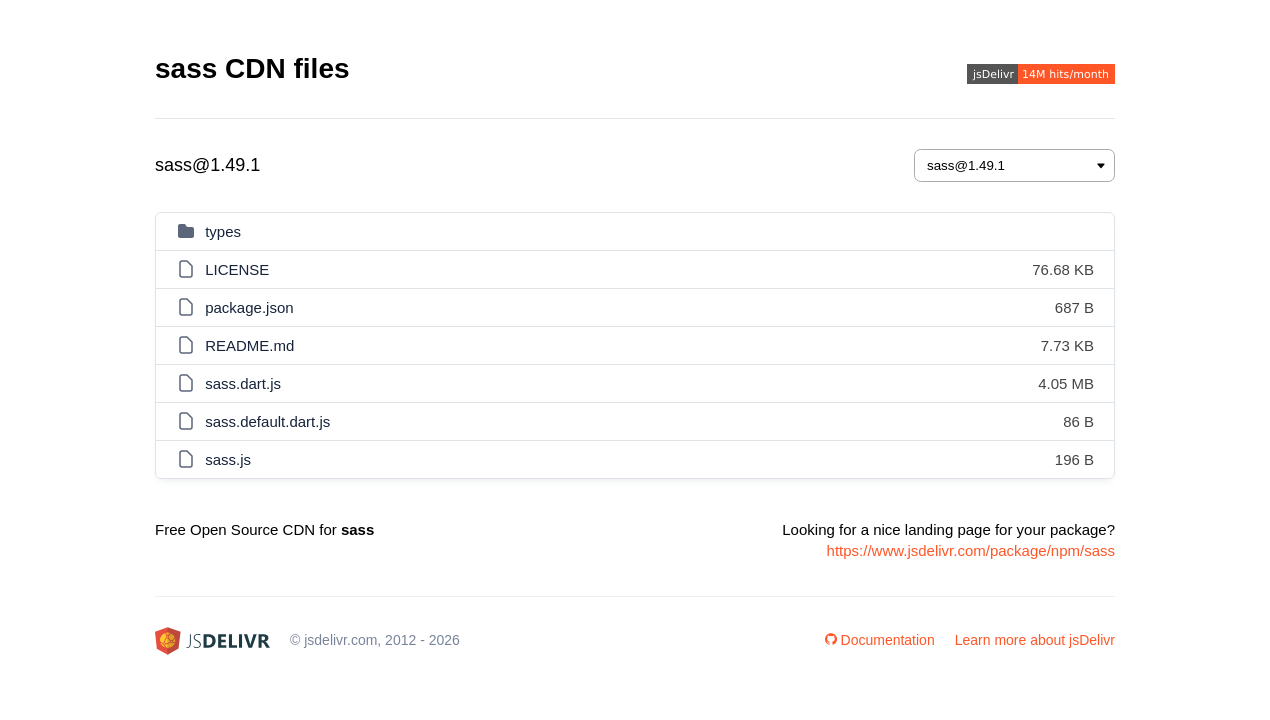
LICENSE (237, 269)
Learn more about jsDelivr (1035, 640)
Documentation (880, 640)
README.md (249, 345)
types (223, 231)
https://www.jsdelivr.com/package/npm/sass (971, 550)
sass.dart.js (243, 383)
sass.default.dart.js (267, 421)
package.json (249, 307)
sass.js (228, 459)
